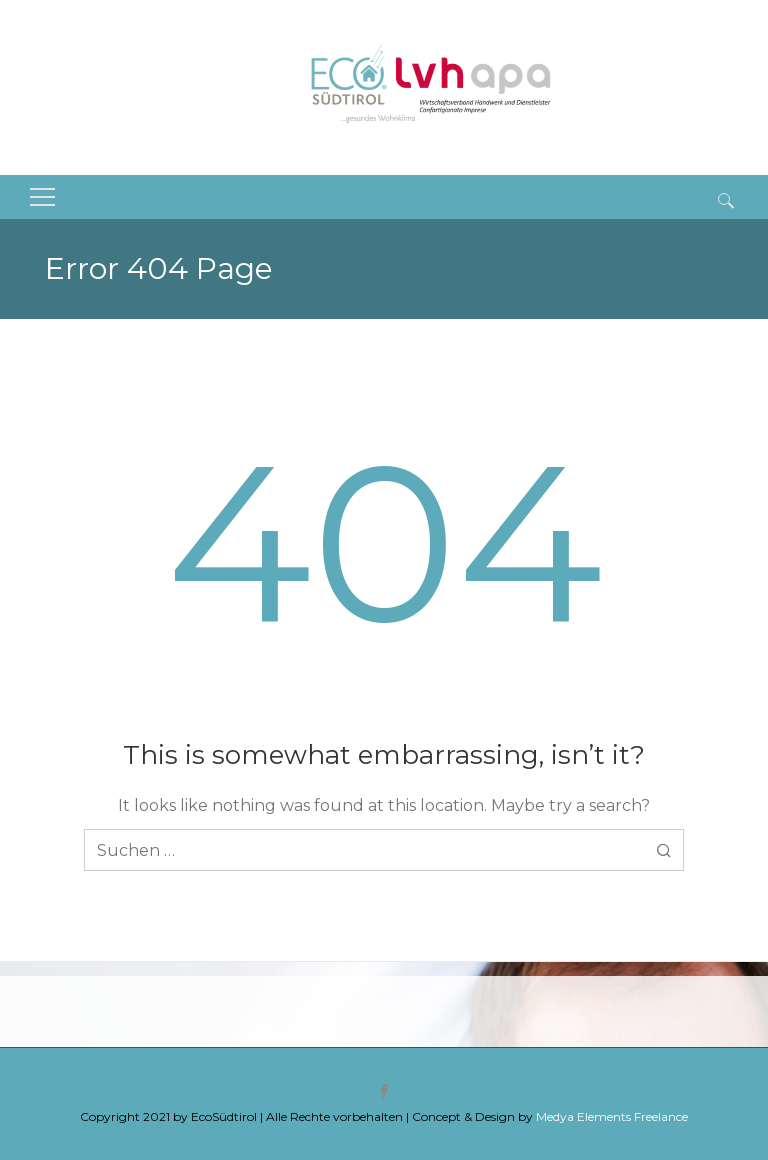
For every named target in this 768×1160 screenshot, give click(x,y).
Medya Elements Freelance (612, 1116)
